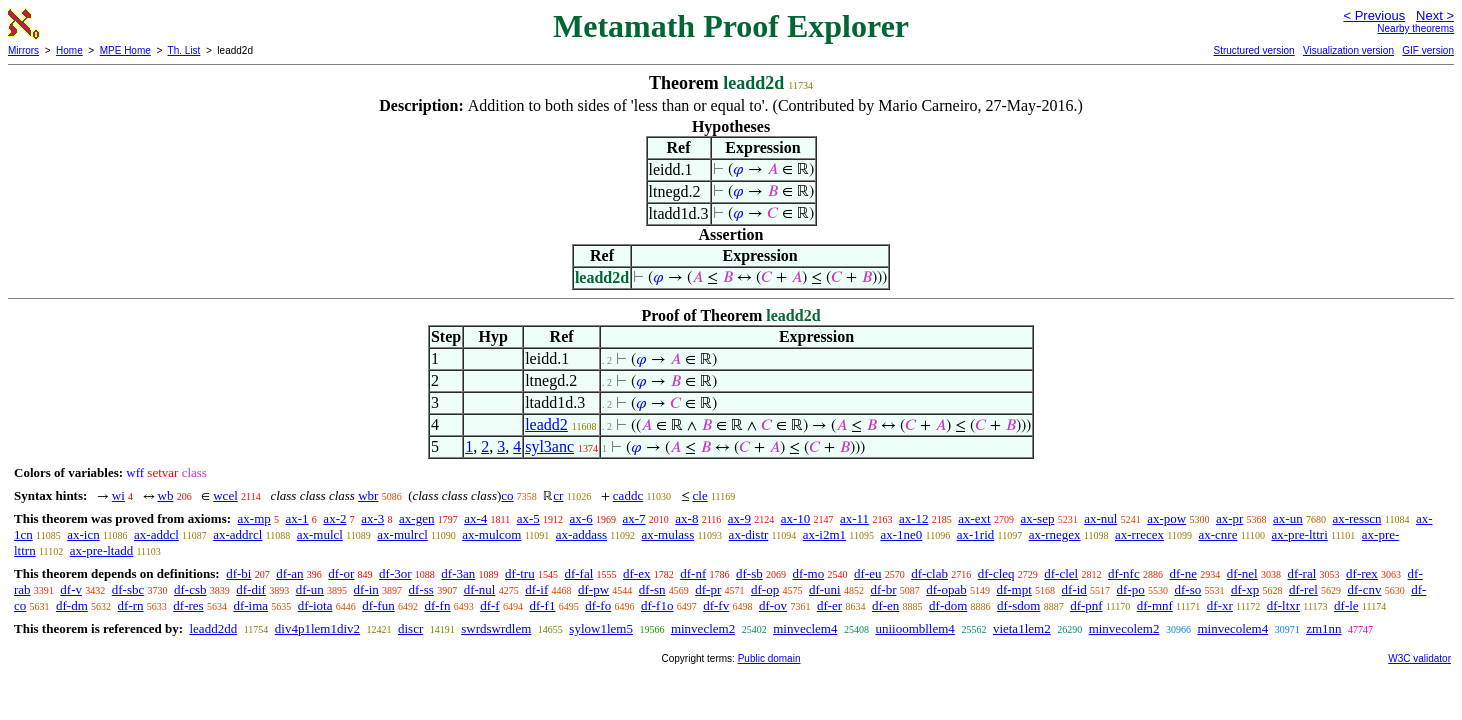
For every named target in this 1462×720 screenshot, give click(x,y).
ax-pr (1229, 518)
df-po (1131, 589)
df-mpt (1013, 589)
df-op (765, 589)
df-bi (238, 573)
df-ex (636, 573)
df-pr (708, 589)
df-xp (1245, 589)
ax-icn (83, 534)
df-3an (458, 573)
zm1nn (1323, 628)
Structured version (1253, 50)
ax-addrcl (237, 534)
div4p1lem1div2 (317, 628)
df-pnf (1086, 605)
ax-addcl (156, 534)
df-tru (520, 573)
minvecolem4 (1232, 628)
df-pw (593, 589)
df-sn (652, 589)
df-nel (1242, 573)
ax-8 (686, 518)
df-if (536, 589)
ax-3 (372, 518)
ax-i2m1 (824, 534)
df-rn (131, 605)
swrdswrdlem (496, 628)
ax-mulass (668, 534)
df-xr (1220, 605)
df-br (883, 589)
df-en (885, 605)
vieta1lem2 (1022, 628)
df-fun (378, 605)
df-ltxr (1283, 605)
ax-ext (974, 518)
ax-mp (254, 518)
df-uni (825, 589)
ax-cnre (1217, 534)
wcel (225, 495)
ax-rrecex (1139, 534)
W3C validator (1419, 658)
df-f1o (657, 605)
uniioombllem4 (914, 628)
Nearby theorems (1415, 28)
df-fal (578, 573)
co (507, 495)
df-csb (190, 589)
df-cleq (996, 573)
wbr (368, 495)
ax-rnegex (1055, 534)
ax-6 (581, 518)
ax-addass (581, 534)
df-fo (598, 605)
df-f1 (542, 605)
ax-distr (749, 534)
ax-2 (334, 518)
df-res (188, 605)
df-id (1074, 589)
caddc (628, 495)
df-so (1188, 589)
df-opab (946, 589)
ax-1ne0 (901, 534)
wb (166, 495)
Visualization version (1348, 50)
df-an (289, 573)
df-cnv (1365, 589)
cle (700, 495)
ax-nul (1100, 518)
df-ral (1301, 573)
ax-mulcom (491, 534)
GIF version (1428, 50)
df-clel (1061, 573)
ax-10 (796, 518)
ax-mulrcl (402, 534)
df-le (1346, 605)
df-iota (315, 605)
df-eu (867, 573)
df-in (366, 589)
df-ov (773, 605)
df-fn (437, 605)
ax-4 (475, 518)
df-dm (72, 605)
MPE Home (125, 50)
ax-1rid (976, 534)
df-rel (1303, 589)
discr (410, 628)
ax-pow (1166, 518)
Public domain (769, 658)
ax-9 (739, 518)
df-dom (948, 605)
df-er (829, 605)
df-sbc (128, 589)
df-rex (1362, 573)
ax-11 (854, 518)
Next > (1435, 15)
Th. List (184, 50)
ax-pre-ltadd (102, 550)
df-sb (749, 573)
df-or (341, 573)
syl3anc (549, 446)
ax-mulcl (320, 534)
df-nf (693, 573)
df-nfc (1124, 573)
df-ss (421, 589)
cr (558, 495)
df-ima (250, 605)
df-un (310, 589)
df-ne (1182, 573)
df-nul (480, 589)
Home (69, 50)
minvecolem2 (1124, 628)
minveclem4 (805, 628)
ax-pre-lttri (1299, 534)
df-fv (716, 605)
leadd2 (546, 424)
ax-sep (1037, 518)
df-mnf (1155, 605)
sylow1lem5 (601, 628)
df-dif (251, 589)
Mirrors (23, 50)
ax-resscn (1356, 518)
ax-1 (297, 518)
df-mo (808, 573)
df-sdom (1018, 605)
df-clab (929, 573)
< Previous (1374, 15)
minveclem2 (703, 628)
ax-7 (633, 518)
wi (118, 495)
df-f (490, 605)
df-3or (395, 573)
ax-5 (528, 518)
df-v (71, 589)
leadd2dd (213, 628)
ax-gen (416, 518)
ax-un (1288, 518)
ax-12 (914, 518)
